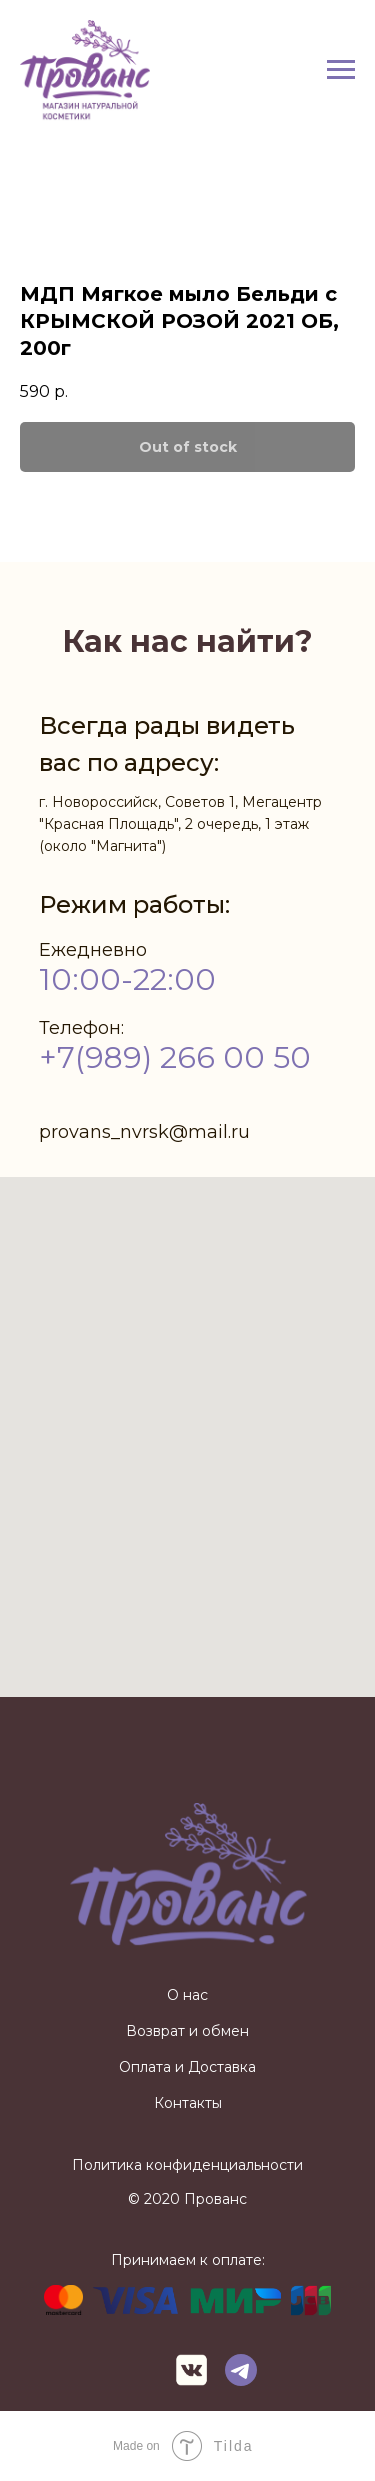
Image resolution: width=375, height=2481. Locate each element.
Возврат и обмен (187, 2031)
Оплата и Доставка (187, 2067)
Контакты (188, 2103)
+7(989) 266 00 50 (175, 1057)
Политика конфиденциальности (187, 2165)
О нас (187, 1995)
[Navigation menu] (341, 70)
